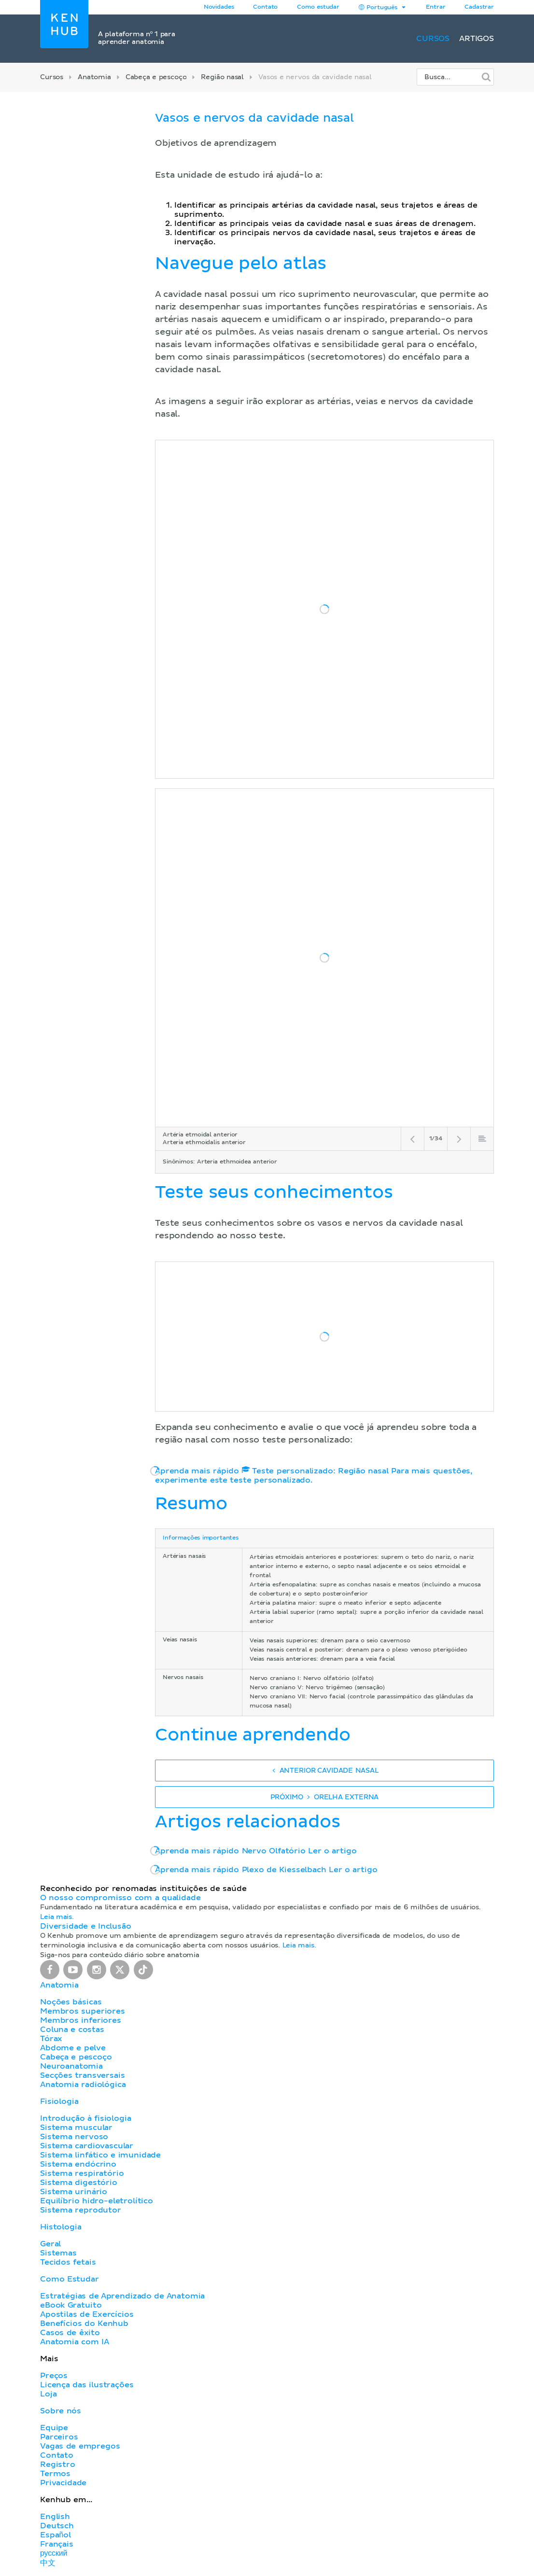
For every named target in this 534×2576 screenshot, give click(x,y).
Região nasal (222, 77)
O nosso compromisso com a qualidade (120, 1898)
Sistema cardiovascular (86, 2146)
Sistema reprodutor (80, 2210)
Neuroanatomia (71, 2066)
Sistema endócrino (78, 2164)
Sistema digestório (78, 2182)
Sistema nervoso (74, 2137)
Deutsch (57, 2526)
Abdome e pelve (73, 2048)
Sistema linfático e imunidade (100, 2155)
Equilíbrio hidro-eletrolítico (96, 2201)
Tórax (51, 2039)
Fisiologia (59, 2101)
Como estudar (318, 7)
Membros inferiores (80, 2020)
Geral (50, 2244)
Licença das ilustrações (87, 2385)
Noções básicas (70, 2002)
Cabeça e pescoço (156, 77)
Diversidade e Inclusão (85, 1926)
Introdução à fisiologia (85, 2118)
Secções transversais (82, 2075)
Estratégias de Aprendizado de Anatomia (122, 2296)
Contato (56, 2455)
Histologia (60, 2227)
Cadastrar (479, 7)
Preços (54, 2376)
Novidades (219, 7)
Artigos (476, 38)
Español (55, 2535)
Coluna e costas (72, 2029)
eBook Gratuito (70, 2305)
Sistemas (58, 2253)
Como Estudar (69, 2279)
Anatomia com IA (74, 2342)
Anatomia (94, 77)
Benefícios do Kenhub (84, 2323)
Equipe (54, 2428)
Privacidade (63, 2483)
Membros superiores (82, 2011)
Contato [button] (265, 7)
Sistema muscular (76, 2127)
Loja (48, 2394)
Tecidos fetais (68, 2262)
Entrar (435, 7)
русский (53, 2553)
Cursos (433, 38)
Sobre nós (60, 2411)
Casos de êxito (70, 2333)
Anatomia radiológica (83, 2084)
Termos (55, 2474)
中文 (48, 2563)
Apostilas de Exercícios (87, 2314)
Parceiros (59, 2437)
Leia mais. (57, 1917)
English (55, 2516)
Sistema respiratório (82, 2173)
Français (56, 2544)
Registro (57, 2464)
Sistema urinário (73, 2192)
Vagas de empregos (80, 2446)
